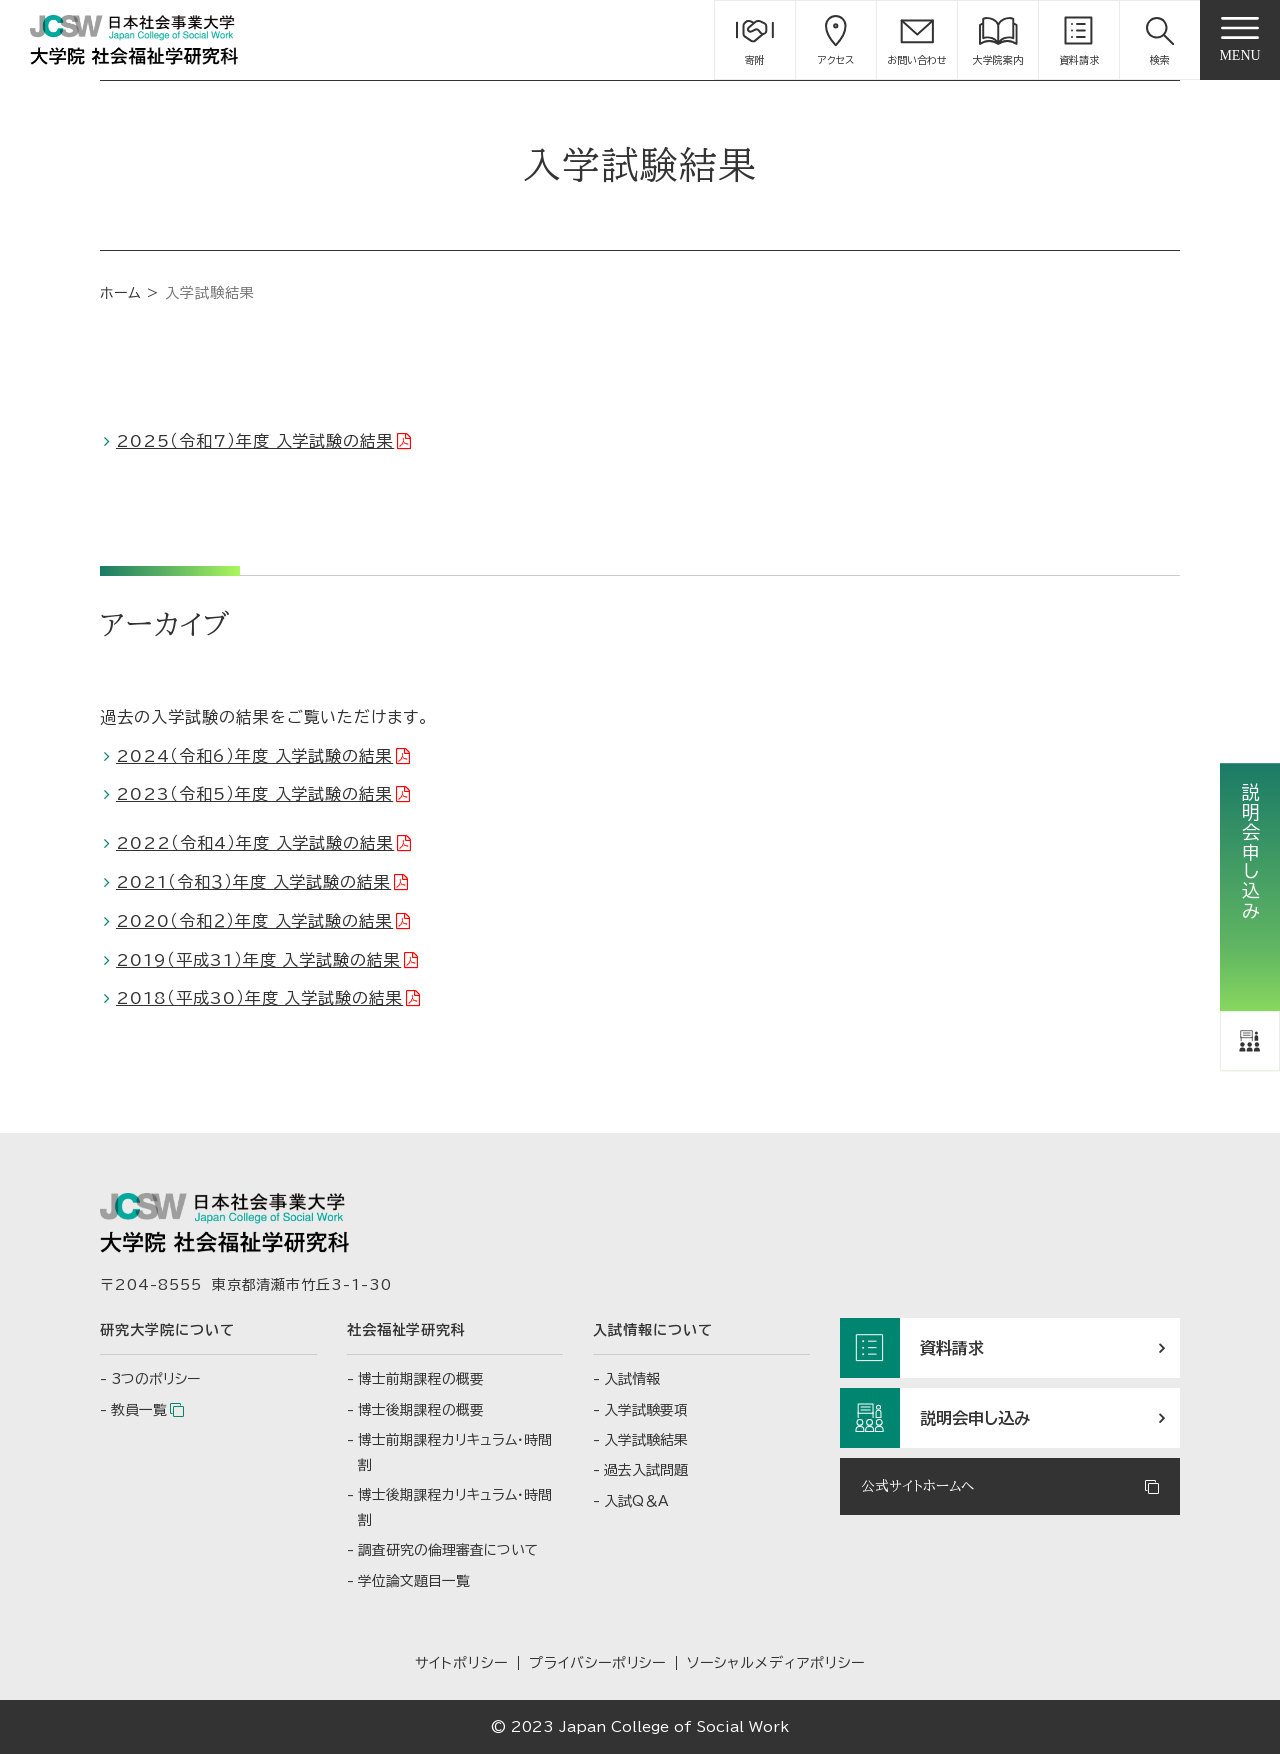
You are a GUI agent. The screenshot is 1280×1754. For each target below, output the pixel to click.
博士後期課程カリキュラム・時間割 (455, 1507)
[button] (1160, 40)
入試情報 (632, 1379)
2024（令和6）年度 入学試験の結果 (254, 756)
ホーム (121, 293)
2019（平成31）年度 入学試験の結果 (258, 960)
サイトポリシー (461, 1663)
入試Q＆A (636, 1501)
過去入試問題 (646, 1470)
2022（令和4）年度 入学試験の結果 (255, 843)
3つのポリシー (155, 1379)
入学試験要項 (646, 1410)
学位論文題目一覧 (414, 1581)
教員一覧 (139, 1410)
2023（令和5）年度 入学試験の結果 (254, 794)
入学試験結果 (646, 1440)
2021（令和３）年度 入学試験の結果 (253, 882)
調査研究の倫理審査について (448, 1550)
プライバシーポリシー (598, 1663)
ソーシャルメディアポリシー (775, 1663)
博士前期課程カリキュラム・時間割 (455, 1452)
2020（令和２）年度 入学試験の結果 (254, 921)
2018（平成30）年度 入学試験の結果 (259, 998)
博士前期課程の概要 (421, 1379)
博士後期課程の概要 (421, 1410)
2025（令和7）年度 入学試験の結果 (255, 441)
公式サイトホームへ (917, 1486)
